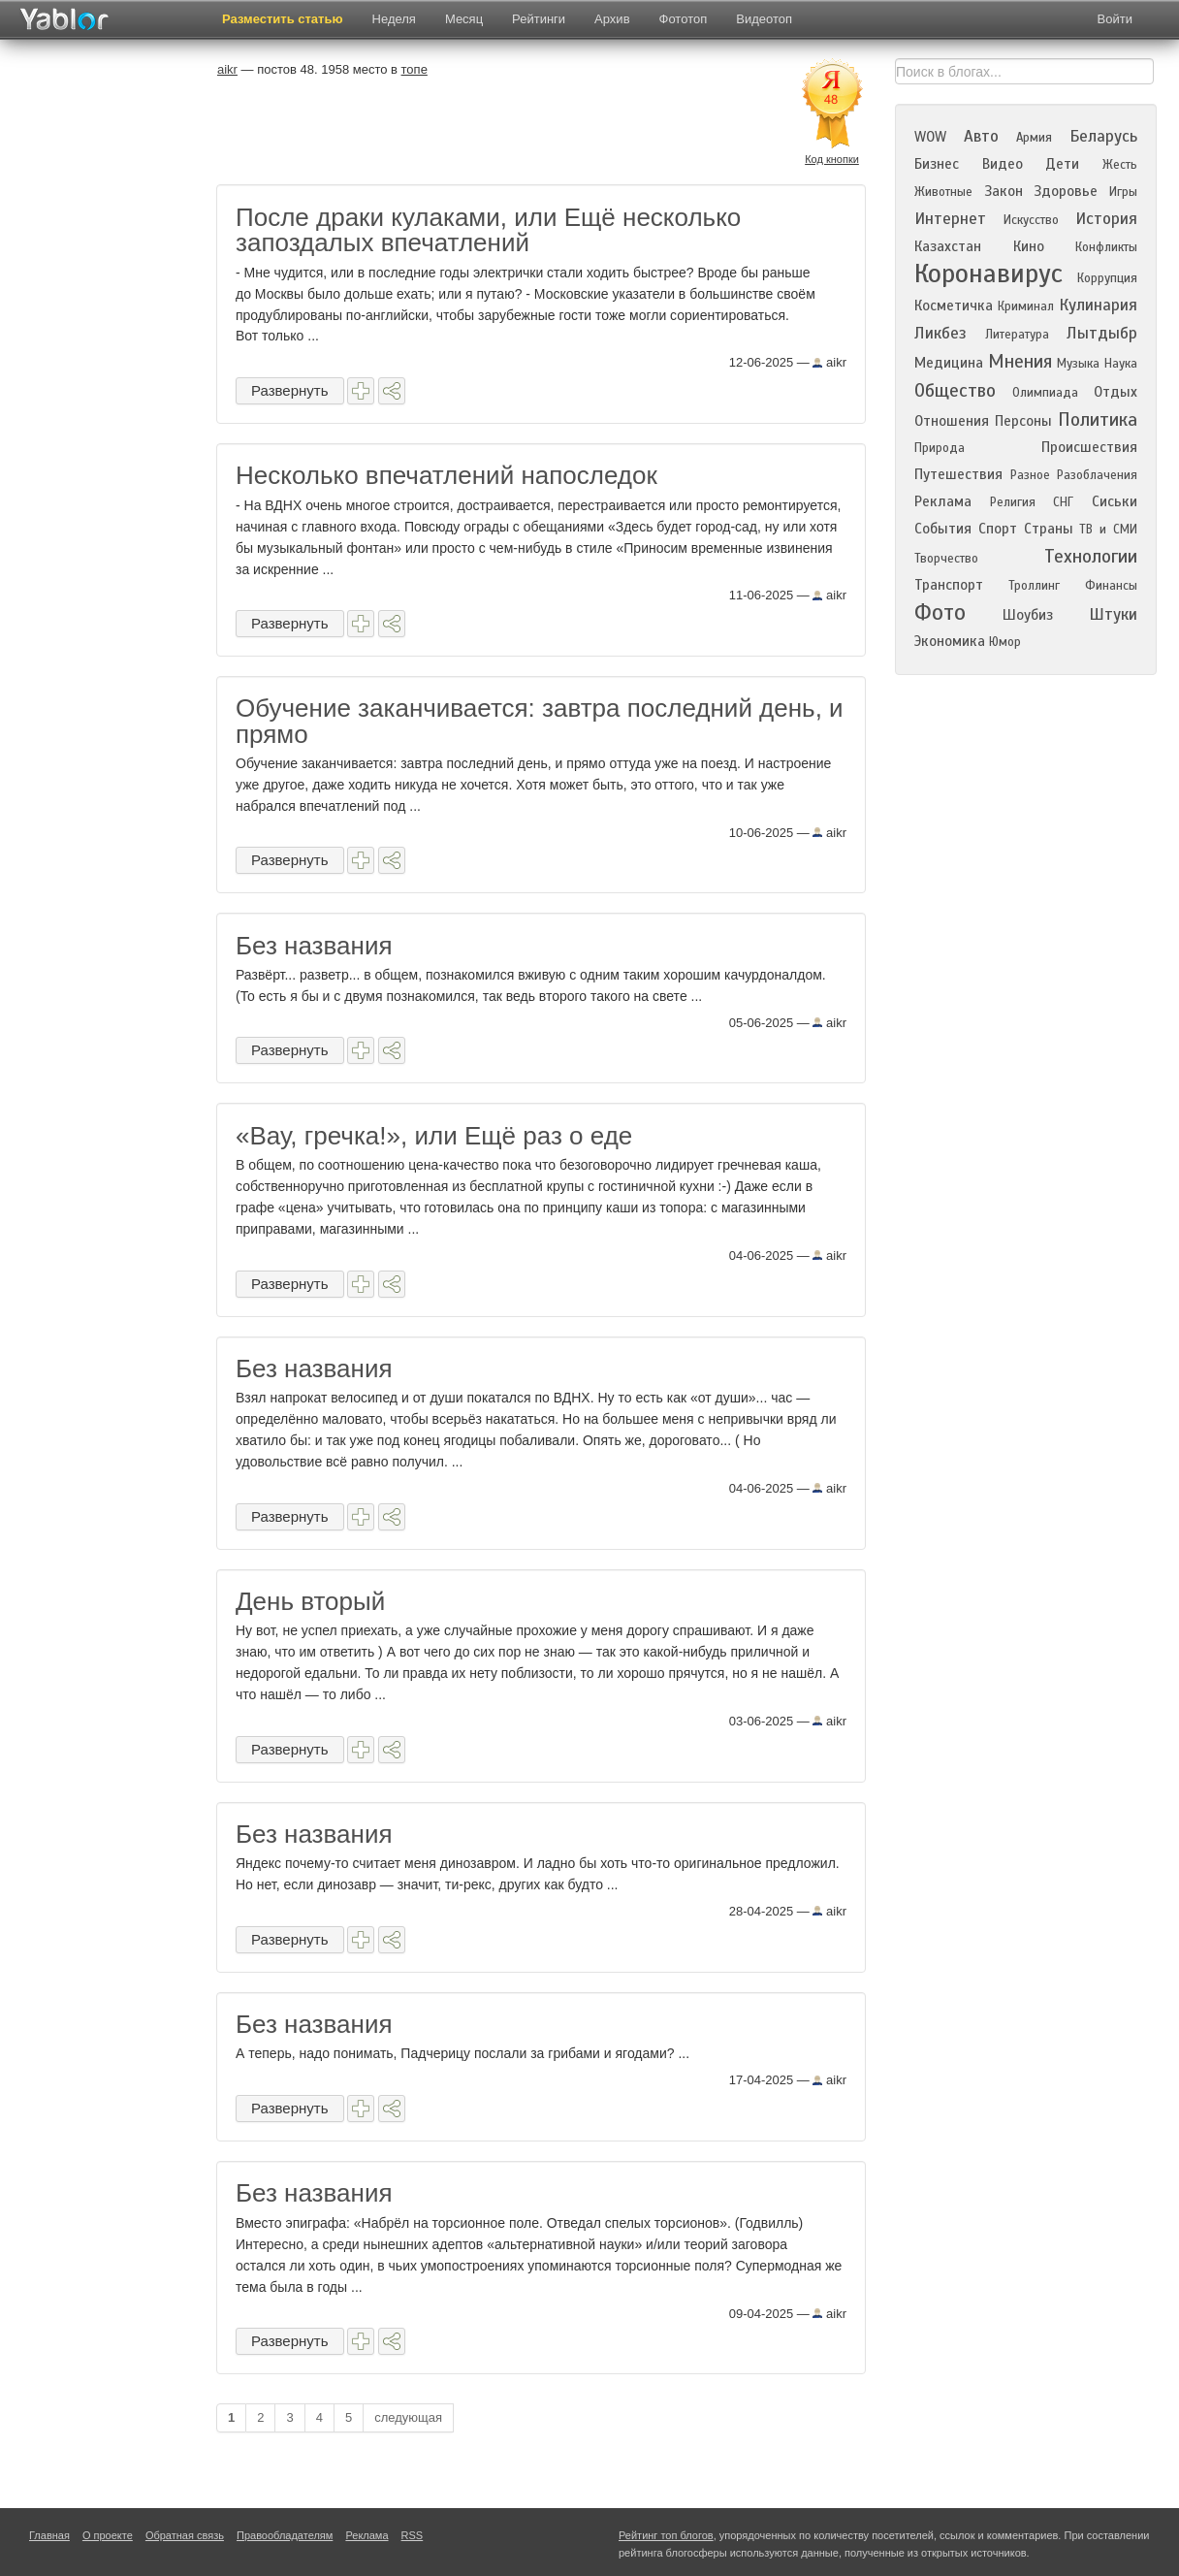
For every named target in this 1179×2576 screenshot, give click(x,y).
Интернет (950, 219)
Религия (1013, 502)
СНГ (1063, 502)
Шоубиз (1028, 615)
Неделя (394, 19)
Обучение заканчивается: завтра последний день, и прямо (540, 720)
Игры (1123, 192)
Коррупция (1107, 278)
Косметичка (953, 305)
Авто (981, 136)
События (943, 528)
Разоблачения (1097, 475)
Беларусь (1103, 136)
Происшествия (1089, 447)
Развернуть (290, 390)
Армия (1034, 137)
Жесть (1119, 165)
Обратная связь (184, 2535)
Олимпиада (1045, 393)
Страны (1048, 528)
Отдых (1115, 392)
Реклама (943, 501)
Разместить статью (282, 19)
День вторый (310, 1601)
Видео (1002, 164)
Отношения (951, 421)
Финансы (1111, 586)
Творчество (946, 558)
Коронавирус (988, 273)
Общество (955, 390)
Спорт (997, 528)
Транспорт (948, 585)
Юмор (1005, 642)
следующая (408, 2417)
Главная (49, 2535)
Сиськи (1114, 501)
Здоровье (1066, 191)
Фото (940, 612)
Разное (1030, 475)
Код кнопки (832, 159)
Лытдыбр (1102, 333)
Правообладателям (285, 2535)
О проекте (107, 2535)
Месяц (464, 19)
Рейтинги (538, 19)
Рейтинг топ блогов (666, 2535)
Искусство (1031, 220)
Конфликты (1106, 247)
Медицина (948, 362)
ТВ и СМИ (1108, 529)
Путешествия (958, 474)
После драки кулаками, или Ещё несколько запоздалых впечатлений (488, 230)
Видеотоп (764, 19)
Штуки (1113, 614)
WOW (930, 136)
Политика (1097, 419)
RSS (412, 2535)
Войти (1115, 19)
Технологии (1090, 556)
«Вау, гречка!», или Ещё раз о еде (434, 1135)
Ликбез (940, 333)
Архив (611, 19)
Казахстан (947, 246)
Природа (939, 448)
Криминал (1026, 306)
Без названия (314, 945)
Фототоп (683, 19)
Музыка (1078, 363)
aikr (829, 362)
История (1106, 219)
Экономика (949, 641)
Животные (943, 192)
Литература (1017, 334)
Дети (1062, 164)
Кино (1028, 246)
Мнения (1020, 361)
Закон (1003, 191)
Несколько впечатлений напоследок (446, 475)
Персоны (1023, 421)
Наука (1120, 363)
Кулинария (1098, 305)
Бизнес (936, 164)
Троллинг (1034, 586)
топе (414, 69)
